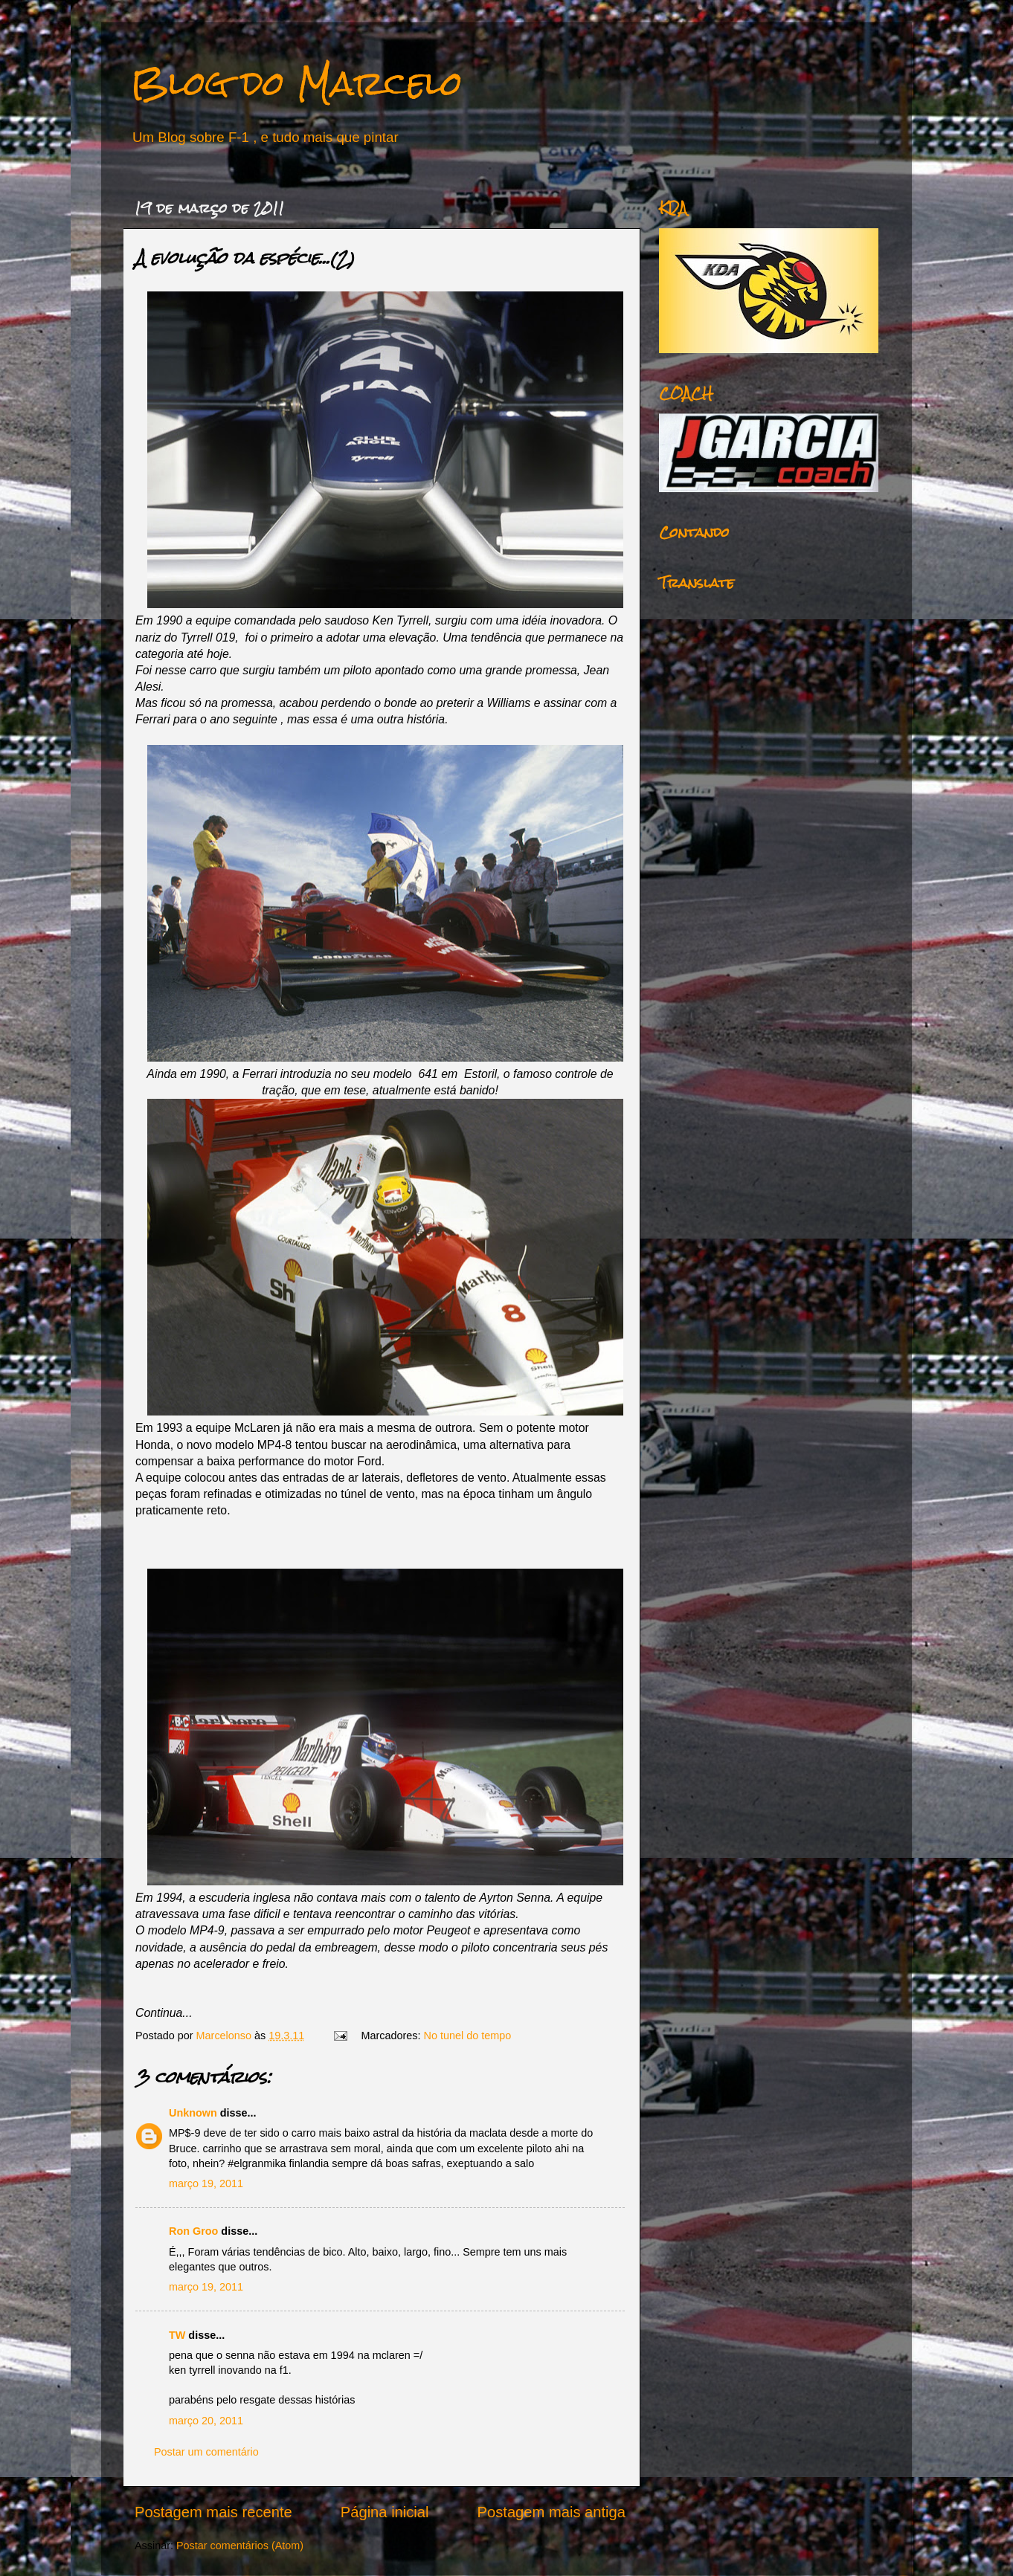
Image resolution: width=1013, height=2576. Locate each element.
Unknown (193, 2113)
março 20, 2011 (206, 2421)
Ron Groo (193, 2231)
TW (177, 2335)
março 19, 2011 (206, 2183)
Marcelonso (225, 2035)
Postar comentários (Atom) (239, 2545)
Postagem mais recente (213, 2512)
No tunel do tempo (468, 2035)
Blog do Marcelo (297, 83)
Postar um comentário (206, 2452)
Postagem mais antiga (551, 2512)
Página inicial (385, 2512)
